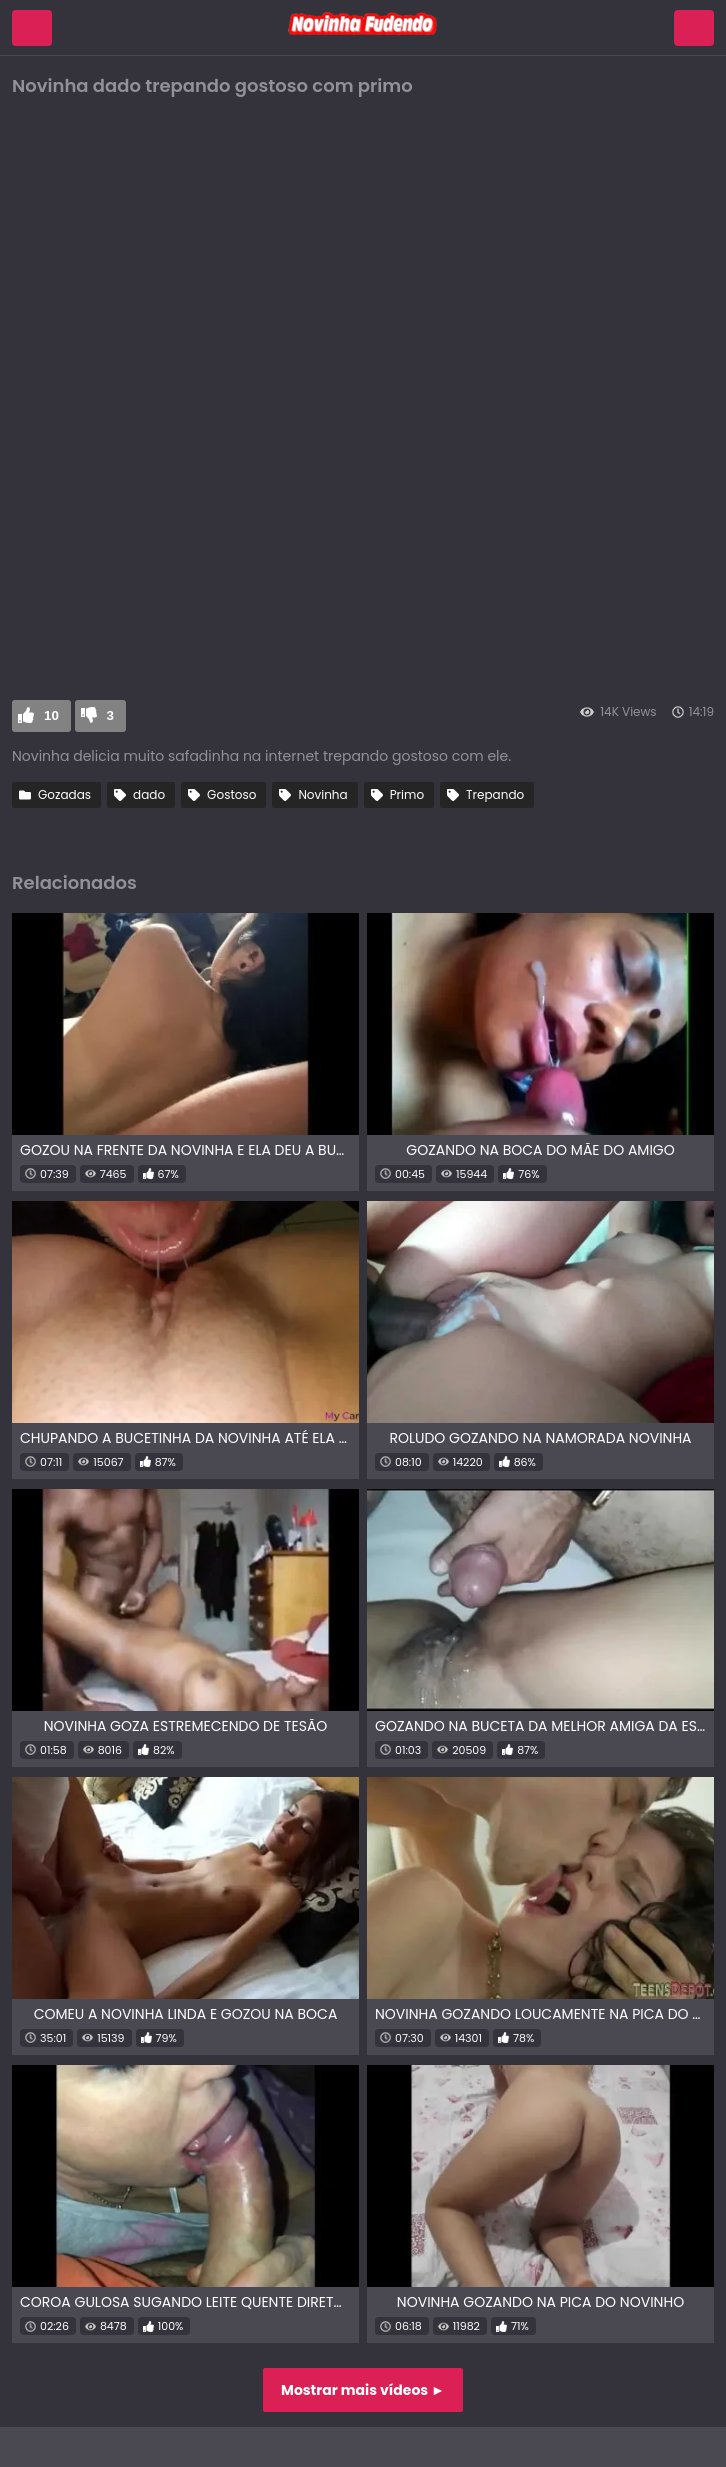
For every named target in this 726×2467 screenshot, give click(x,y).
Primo (407, 794)
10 (51, 715)
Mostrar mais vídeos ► (363, 2390)
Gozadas (64, 794)
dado (149, 794)
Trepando (495, 794)
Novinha (322, 794)
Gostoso (231, 794)
